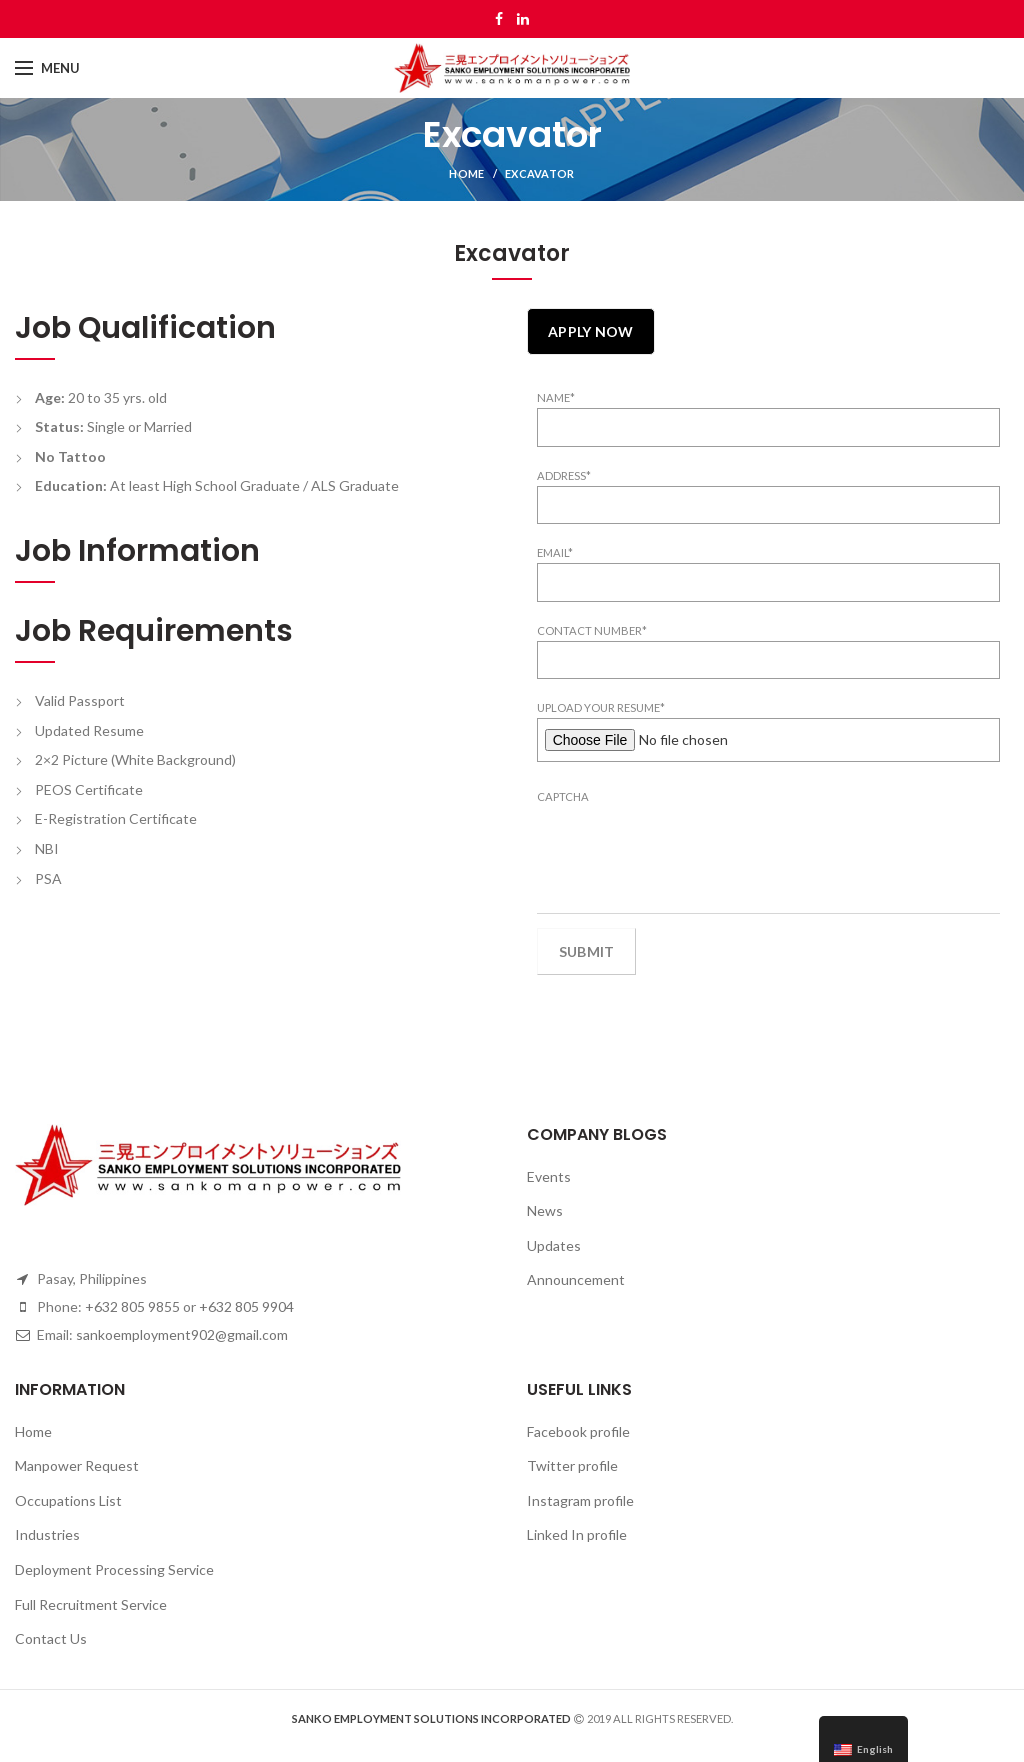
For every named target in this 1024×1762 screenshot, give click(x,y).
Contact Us (51, 1638)
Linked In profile (577, 1534)
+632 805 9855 (132, 1306)
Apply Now (591, 331)
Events (549, 1176)
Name (556, 397)
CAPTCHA (563, 796)
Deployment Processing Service (114, 1569)
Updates (554, 1245)
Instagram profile (580, 1500)
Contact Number (592, 630)
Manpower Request (77, 1465)
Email (555, 552)
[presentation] (689, 846)
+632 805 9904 (246, 1306)
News (545, 1210)
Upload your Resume (601, 707)
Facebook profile (578, 1431)
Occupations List (68, 1500)
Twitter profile (572, 1465)
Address (564, 475)
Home (466, 173)
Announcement (576, 1279)
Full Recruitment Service (91, 1604)
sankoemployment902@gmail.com (182, 1334)
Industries (47, 1534)
